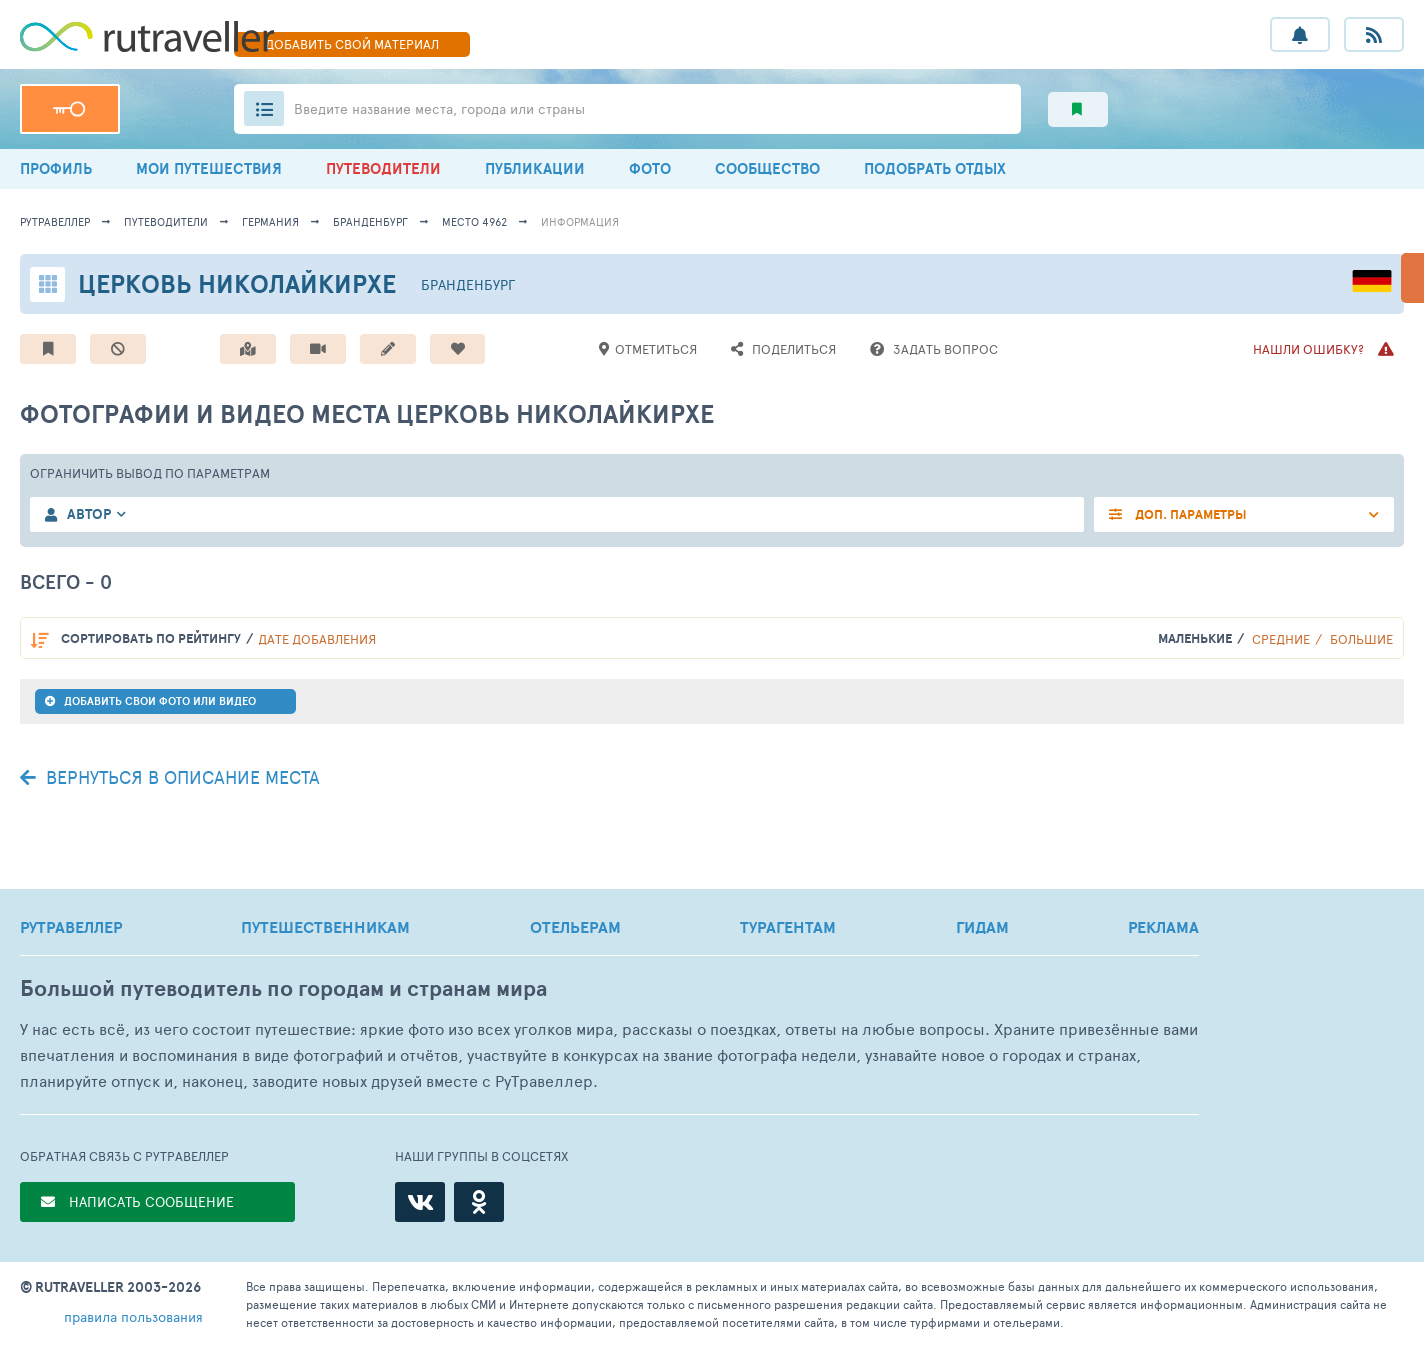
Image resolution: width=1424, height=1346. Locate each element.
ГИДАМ (982, 927)
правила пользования (133, 1316)
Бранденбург (370, 221)
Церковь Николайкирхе (237, 283)
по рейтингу (151, 638)
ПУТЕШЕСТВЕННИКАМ (325, 927)
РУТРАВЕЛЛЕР (71, 927)
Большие (1361, 639)
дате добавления (317, 639)
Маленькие (1195, 638)
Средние (1281, 639)
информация (580, 221)
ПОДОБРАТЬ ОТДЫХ (935, 168)
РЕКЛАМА (1163, 927)
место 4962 (474, 221)
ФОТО (650, 168)
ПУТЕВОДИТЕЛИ (383, 168)
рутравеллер (55, 221)
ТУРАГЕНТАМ (788, 927)
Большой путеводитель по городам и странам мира (283, 988)
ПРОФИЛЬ (56, 168)
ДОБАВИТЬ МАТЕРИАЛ (352, 44)
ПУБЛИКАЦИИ (535, 168)
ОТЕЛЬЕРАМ (575, 927)
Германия (270, 221)
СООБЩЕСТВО (767, 168)
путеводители (166, 221)
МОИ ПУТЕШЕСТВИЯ (209, 168)
